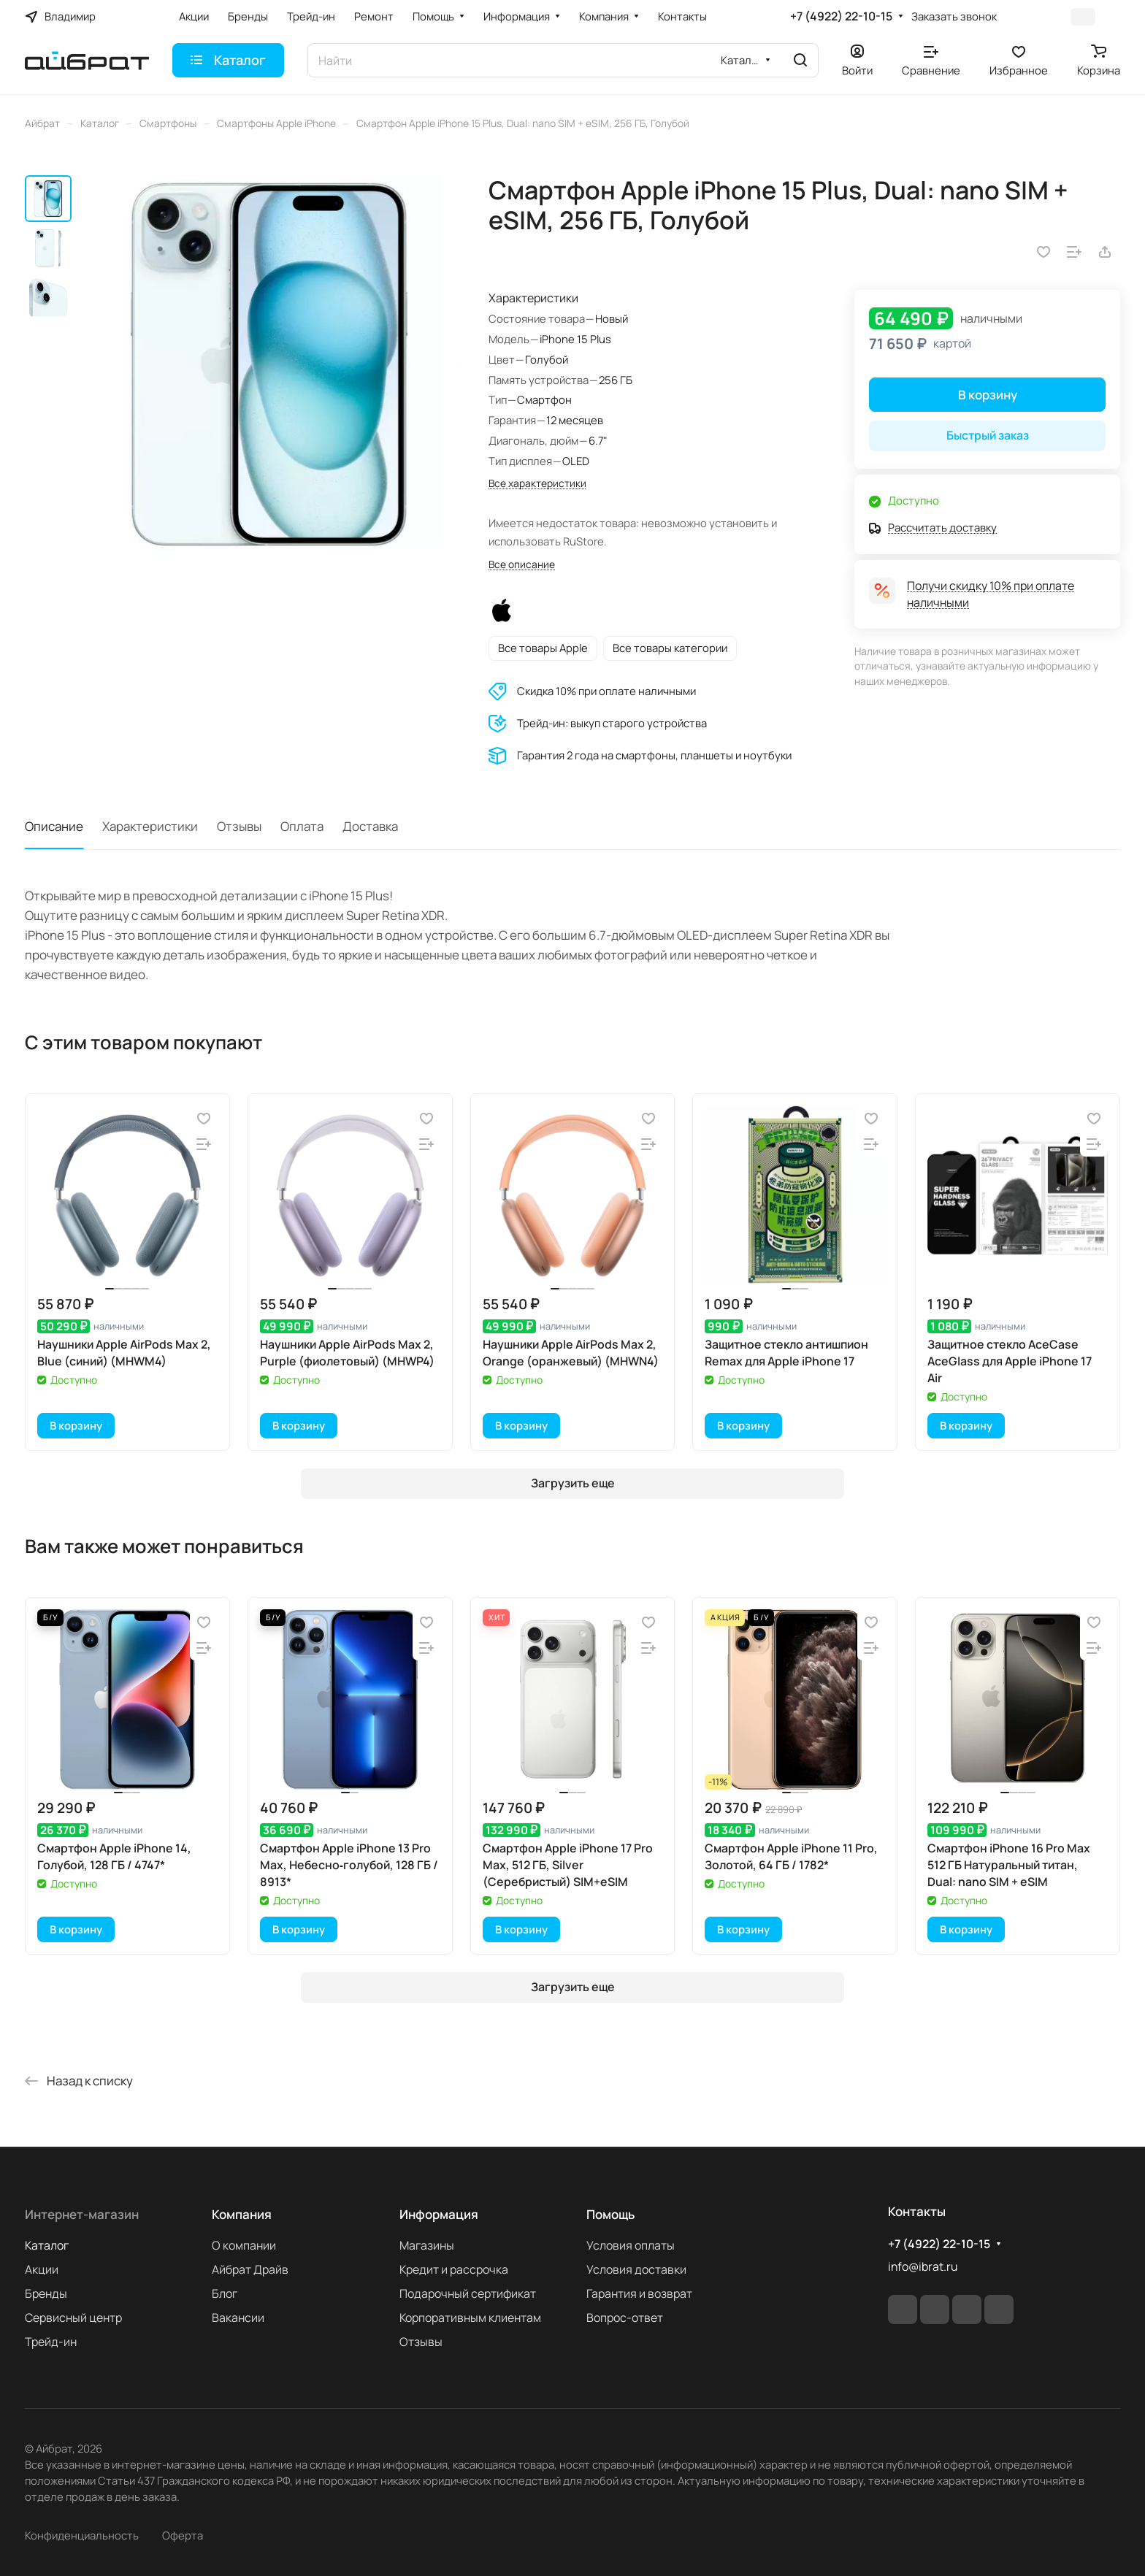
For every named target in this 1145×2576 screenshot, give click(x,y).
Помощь (610, 2214)
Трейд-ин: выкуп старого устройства (612, 723)
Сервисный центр (73, 2317)
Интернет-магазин (82, 2214)
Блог (224, 2293)
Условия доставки (636, 2269)
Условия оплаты (630, 2245)
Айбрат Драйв (250, 2269)
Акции (41, 2269)
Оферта (182, 2535)
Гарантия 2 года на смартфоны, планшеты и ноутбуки (654, 755)
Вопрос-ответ (624, 2317)
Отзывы (239, 826)
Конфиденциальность (82, 2535)
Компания (242, 2214)
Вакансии (238, 2317)
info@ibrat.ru (922, 2266)
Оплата (301, 826)
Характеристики (150, 826)
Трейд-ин (51, 2342)
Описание (54, 826)
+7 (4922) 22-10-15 (841, 16)
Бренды (46, 2293)
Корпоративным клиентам (470, 2317)
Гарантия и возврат (639, 2293)
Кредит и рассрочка (453, 2269)
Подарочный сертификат (467, 2293)
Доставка (370, 826)
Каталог (47, 2245)
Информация (438, 2214)
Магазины (426, 2245)
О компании (244, 2245)
